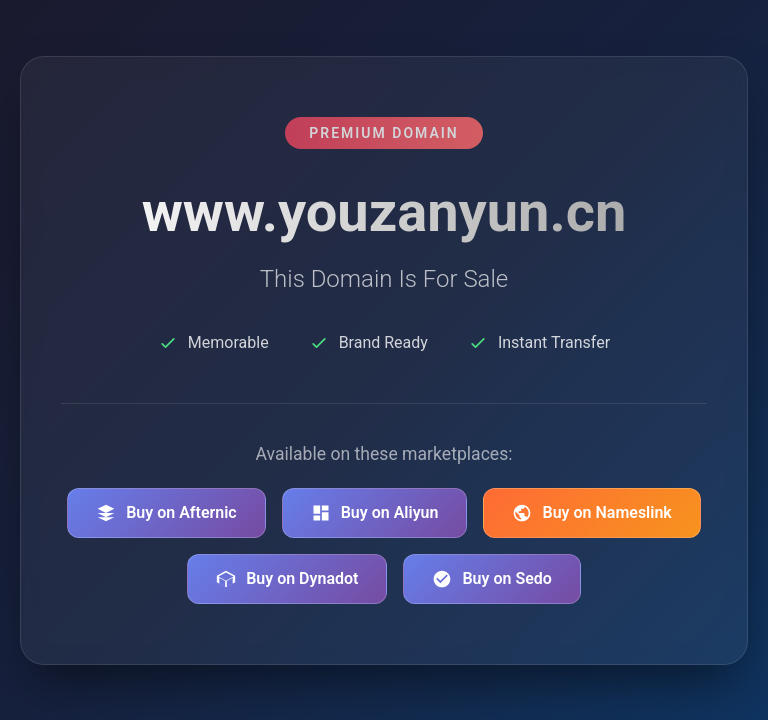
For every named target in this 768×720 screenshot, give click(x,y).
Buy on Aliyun (375, 513)
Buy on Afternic (166, 513)
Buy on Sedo (491, 579)
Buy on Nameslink (591, 513)
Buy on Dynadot (287, 579)
